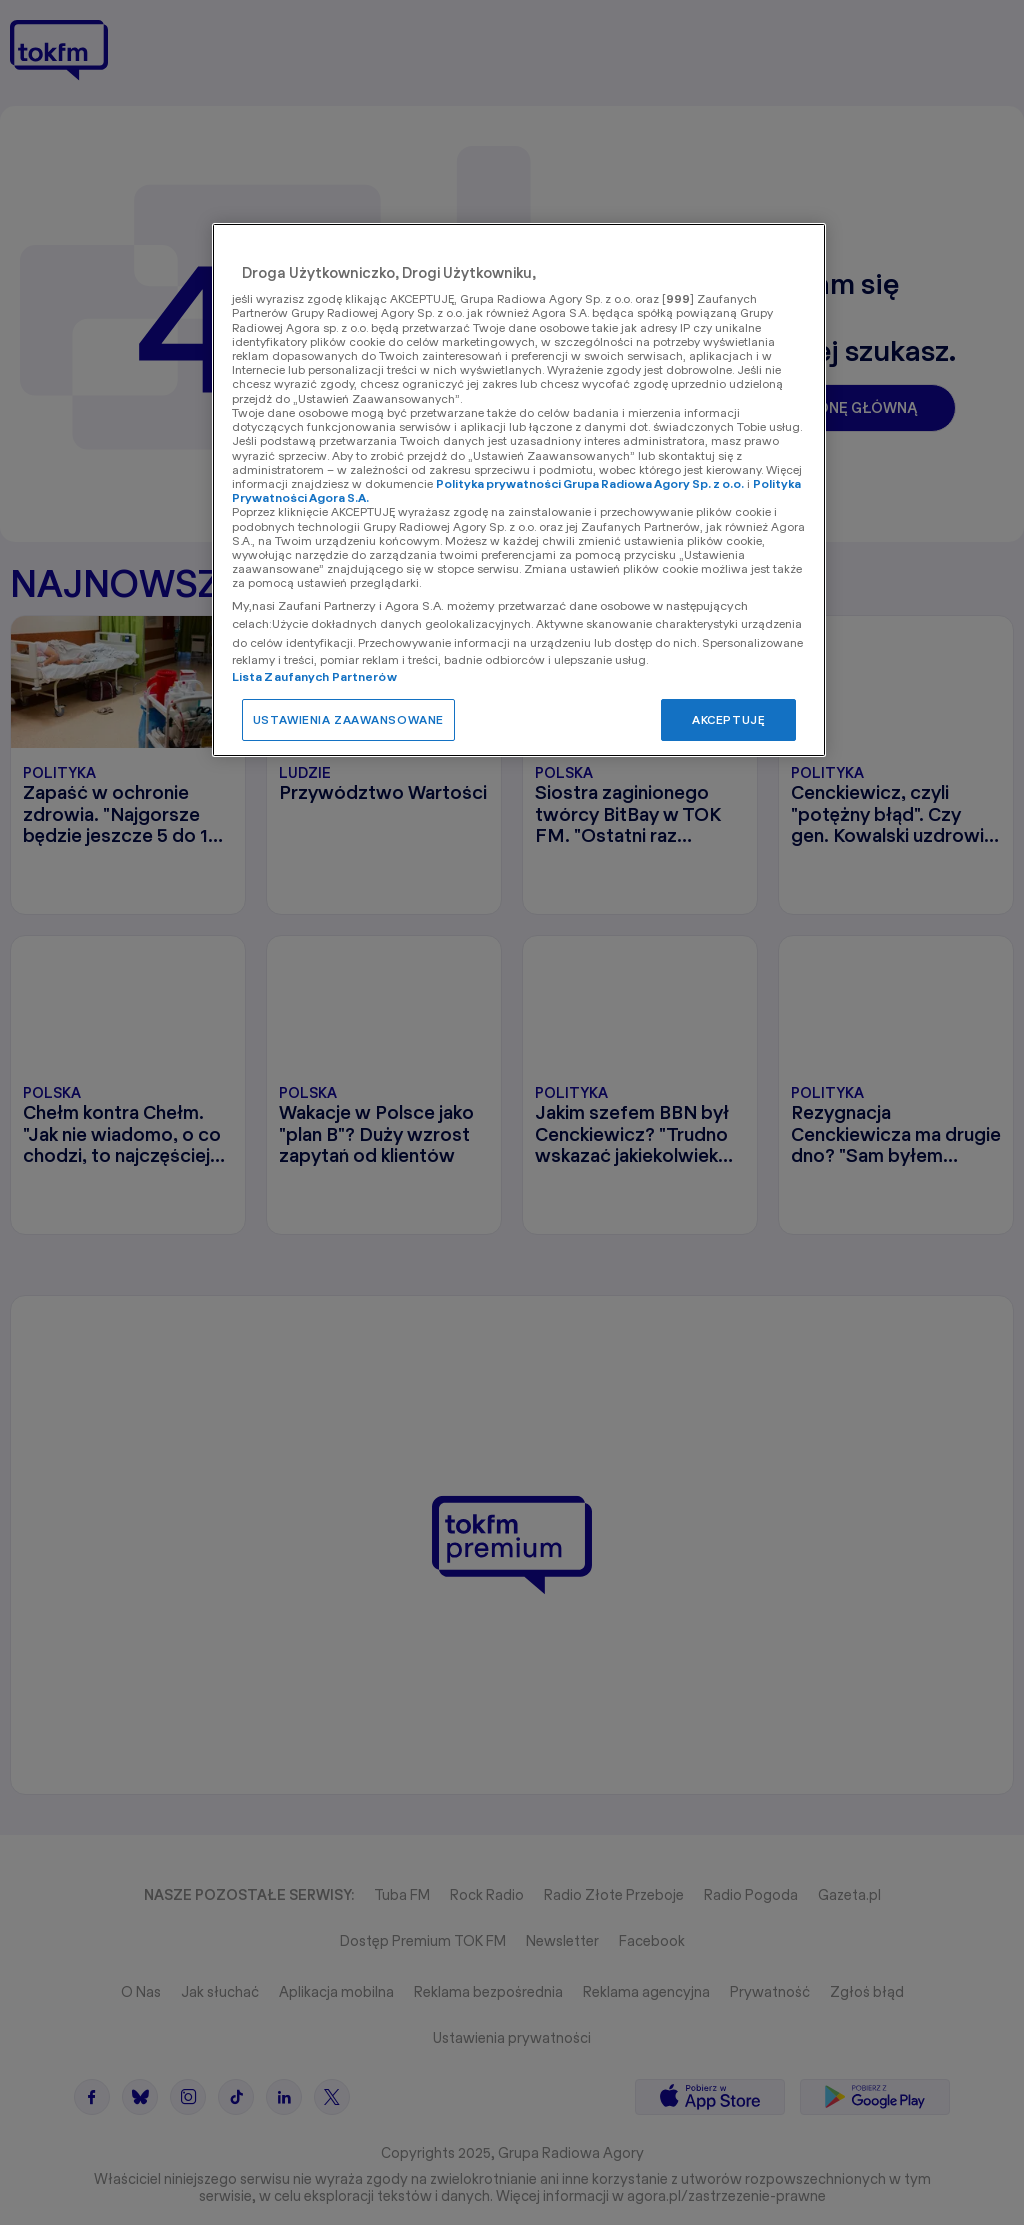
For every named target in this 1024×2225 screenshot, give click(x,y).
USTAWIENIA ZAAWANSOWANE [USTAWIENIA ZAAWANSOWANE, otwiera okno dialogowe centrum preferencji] (348, 719)
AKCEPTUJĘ (728, 719)
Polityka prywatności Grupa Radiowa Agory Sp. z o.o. (590, 483)
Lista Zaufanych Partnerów (314, 676)
